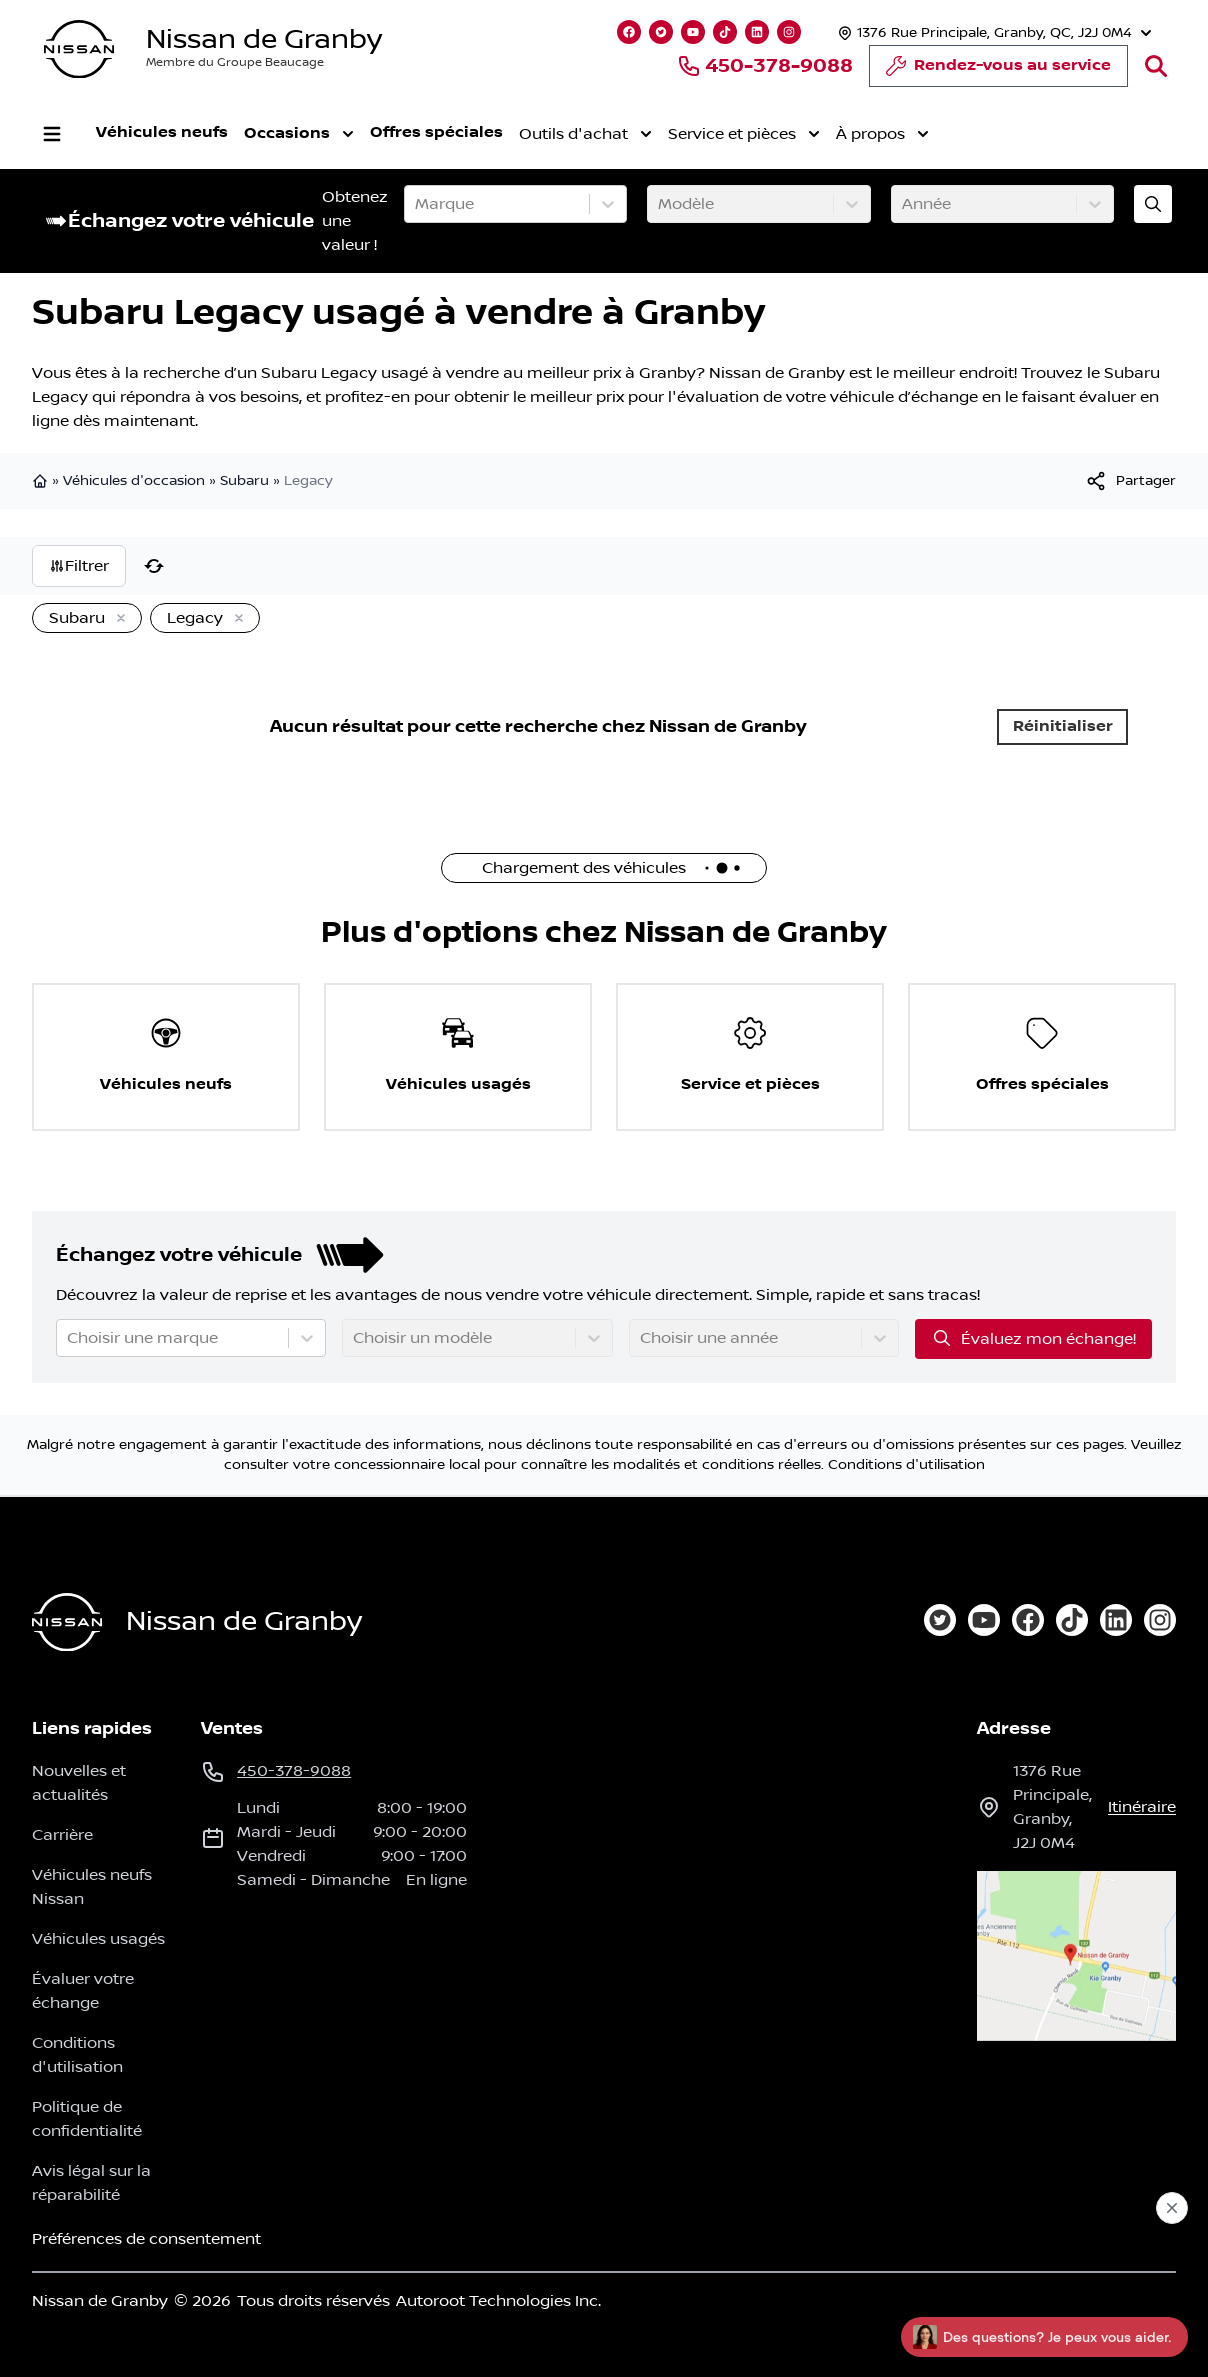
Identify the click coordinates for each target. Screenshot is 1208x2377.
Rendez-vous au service (998, 71)
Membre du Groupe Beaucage (235, 62)
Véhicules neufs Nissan (92, 1887)
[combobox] (417, 204)
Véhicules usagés (98, 1939)
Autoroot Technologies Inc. (498, 2301)
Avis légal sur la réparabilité (91, 2183)
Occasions (299, 134)
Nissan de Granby (264, 39)
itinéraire (1142, 1807)
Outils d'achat (585, 134)
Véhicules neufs (162, 132)
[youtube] (984, 1620)
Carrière (62, 1835)
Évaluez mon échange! (1033, 1338)
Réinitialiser (1063, 726)
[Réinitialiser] (154, 566)
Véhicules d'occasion (134, 481)
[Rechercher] (1156, 66)
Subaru (244, 481)
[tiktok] (1072, 1620)
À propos (882, 134)
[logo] (79, 49)
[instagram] (1160, 1620)
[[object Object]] (1130, 481)
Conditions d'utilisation (906, 1465)
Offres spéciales (436, 132)
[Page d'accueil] (67, 1622)
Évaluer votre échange (83, 1991)
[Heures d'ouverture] (992, 32)
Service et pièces (744, 134)
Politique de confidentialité (87, 2119)
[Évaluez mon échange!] (1153, 204)
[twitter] (940, 1620)
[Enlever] (117, 619)
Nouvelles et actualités (79, 1783)
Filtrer (79, 566)
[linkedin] (1116, 1620)
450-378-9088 (765, 66)
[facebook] (1028, 1620)
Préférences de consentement (146, 2239)
